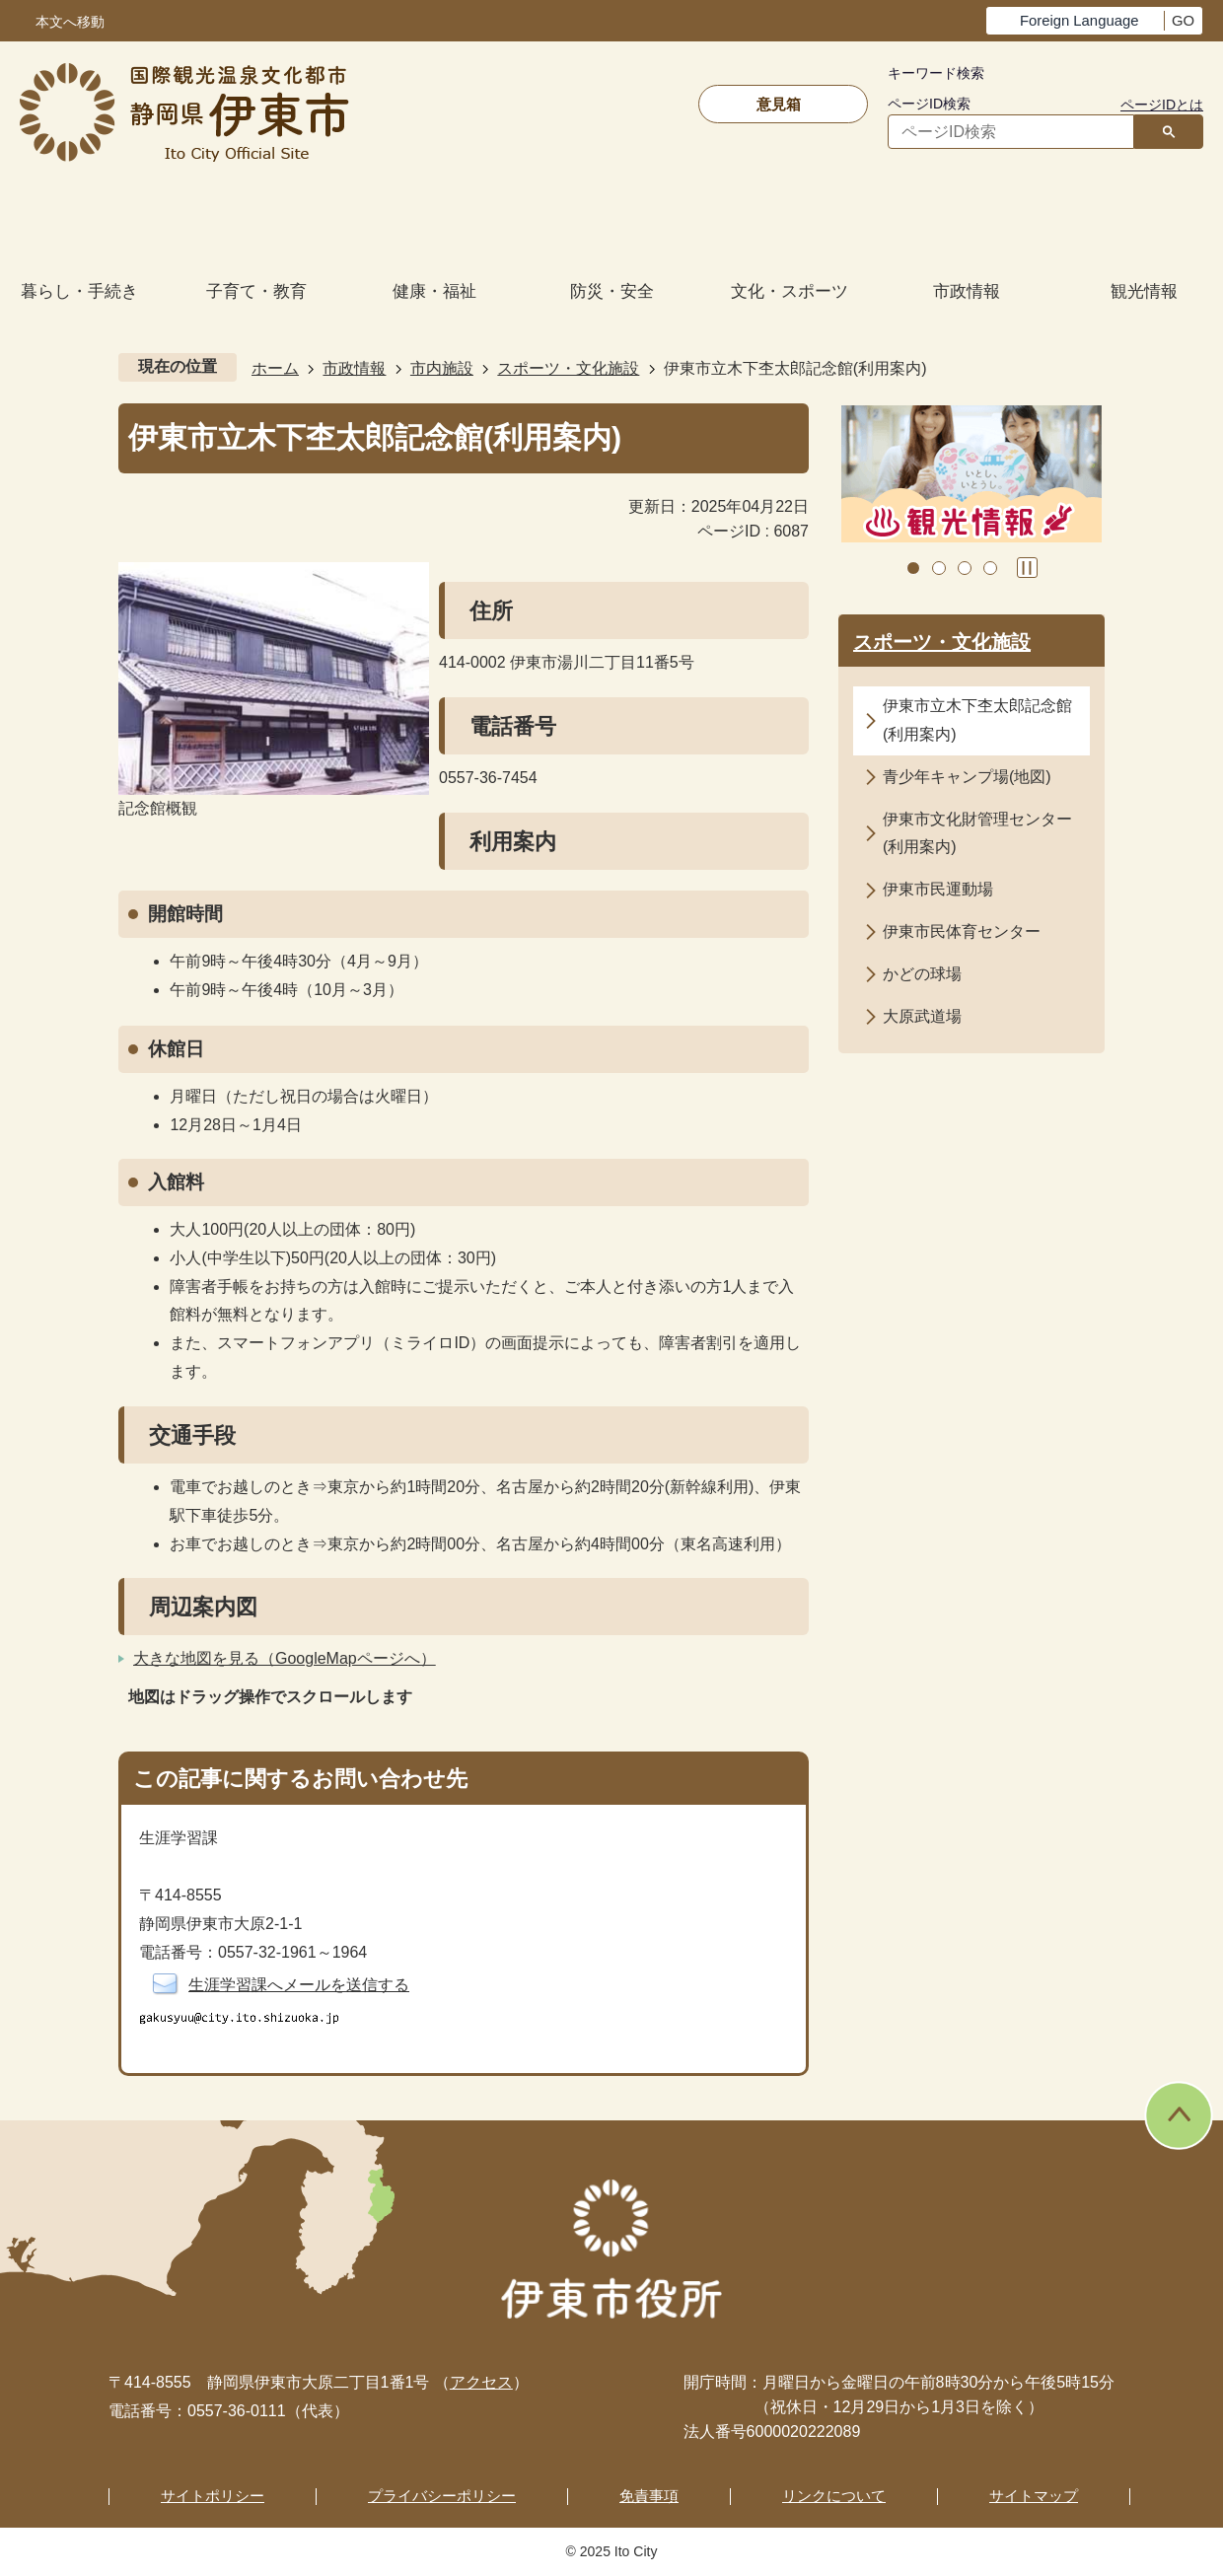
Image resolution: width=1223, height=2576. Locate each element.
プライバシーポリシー (442, 2495)
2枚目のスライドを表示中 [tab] (939, 568)
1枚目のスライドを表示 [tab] (913, 568)
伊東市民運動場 (938, 889)
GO (1183, 21)
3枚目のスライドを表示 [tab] (964, 568)
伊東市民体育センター (962, 931)
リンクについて (834, 2495)
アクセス (481, 2382)
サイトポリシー (212, 2495)
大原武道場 (922, 1016)
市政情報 (354, 368)
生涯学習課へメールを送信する (298, 1984)
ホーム (275, 368)
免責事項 (649, 2495)
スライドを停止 (1027, 567)
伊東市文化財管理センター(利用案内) (977, 833)
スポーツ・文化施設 (568, 368)
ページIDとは (1161, 104)
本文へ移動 (70, 22)
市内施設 (441, 368)
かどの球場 (922, 974)
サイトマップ (1033, 2495)
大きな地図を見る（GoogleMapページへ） (284, 1658)
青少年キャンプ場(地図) (967, 776)
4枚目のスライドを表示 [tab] (990, 568)
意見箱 (778, 104)
